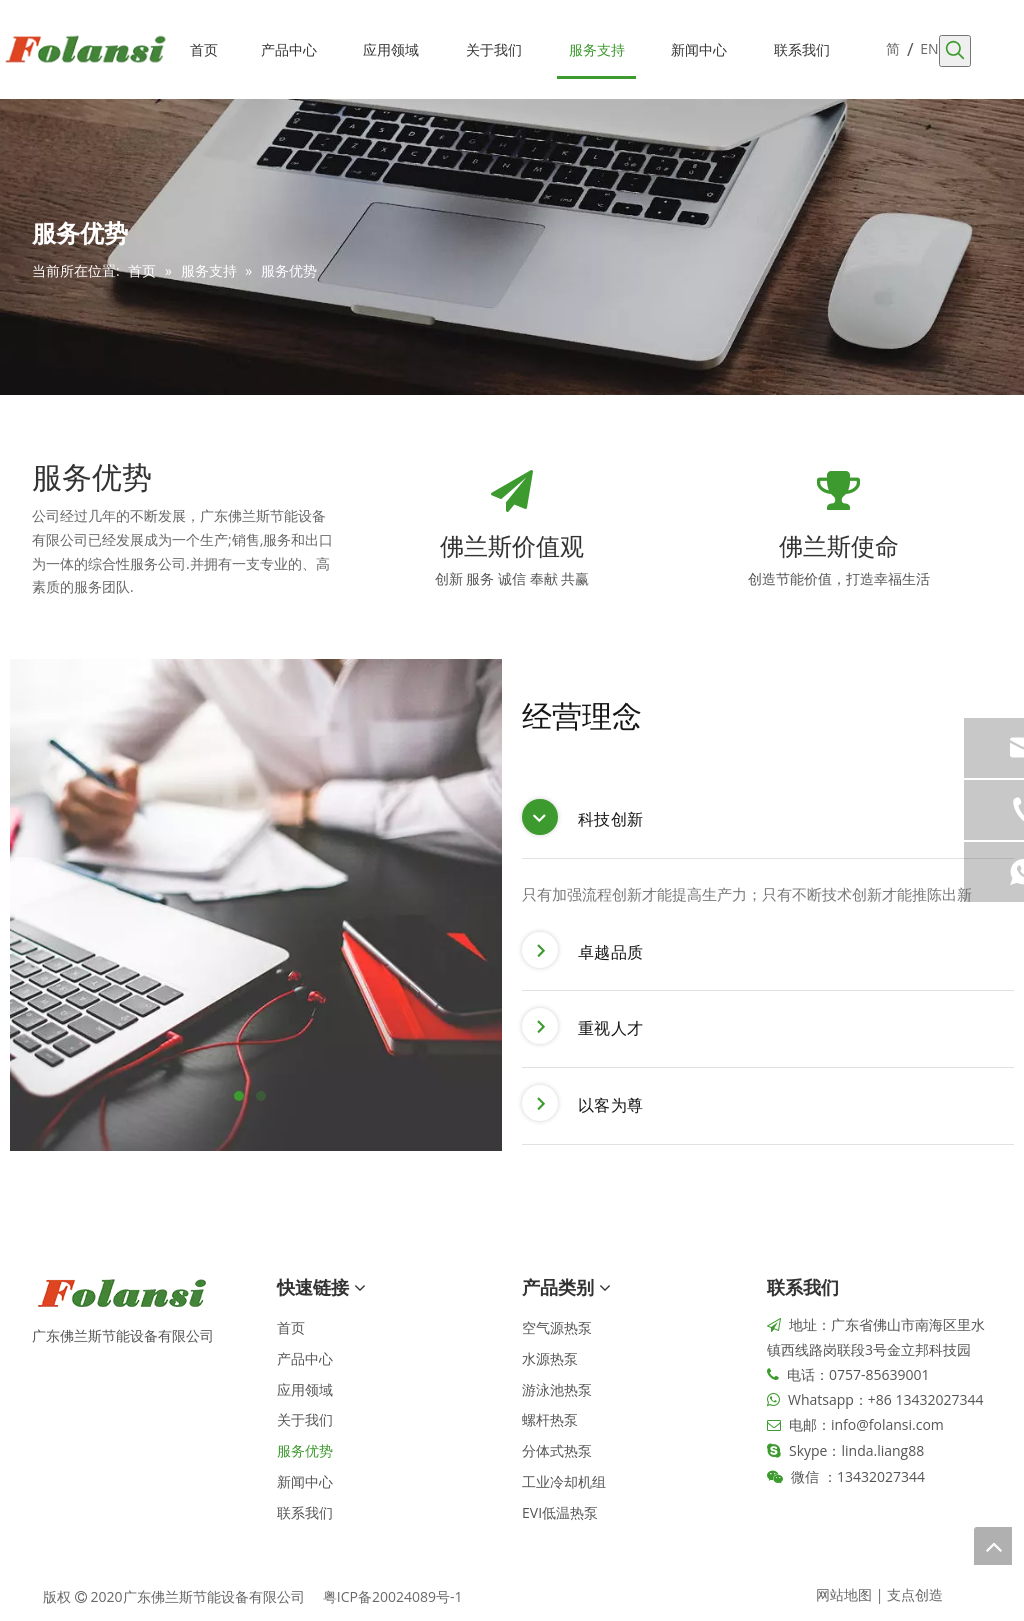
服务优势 (305, 1450)
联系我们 (305, 1512)
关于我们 (305, 1419)
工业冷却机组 (564, 1481)
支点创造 (915, 1594)
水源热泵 (550, 1358)
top (993, 1546)
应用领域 (305, 1389)
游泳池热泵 (557, 1389)
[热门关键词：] (955, 51)
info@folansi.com (887, 1424)
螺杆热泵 (550, 1419)
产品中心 (305, 1358)
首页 (291, 1327)
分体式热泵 (557, 1450)
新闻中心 (305, 1481)
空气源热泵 (557, 1327)
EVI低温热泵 (560, 1512)
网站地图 (844, 1594)
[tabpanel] (256, 905)
